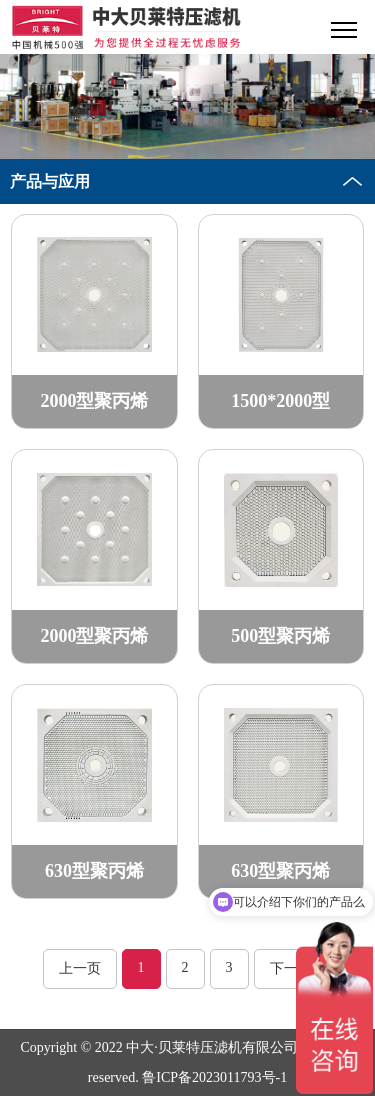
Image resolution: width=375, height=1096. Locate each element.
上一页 (80, 968)
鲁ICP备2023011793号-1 (214, 1077)
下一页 (291, 968)
